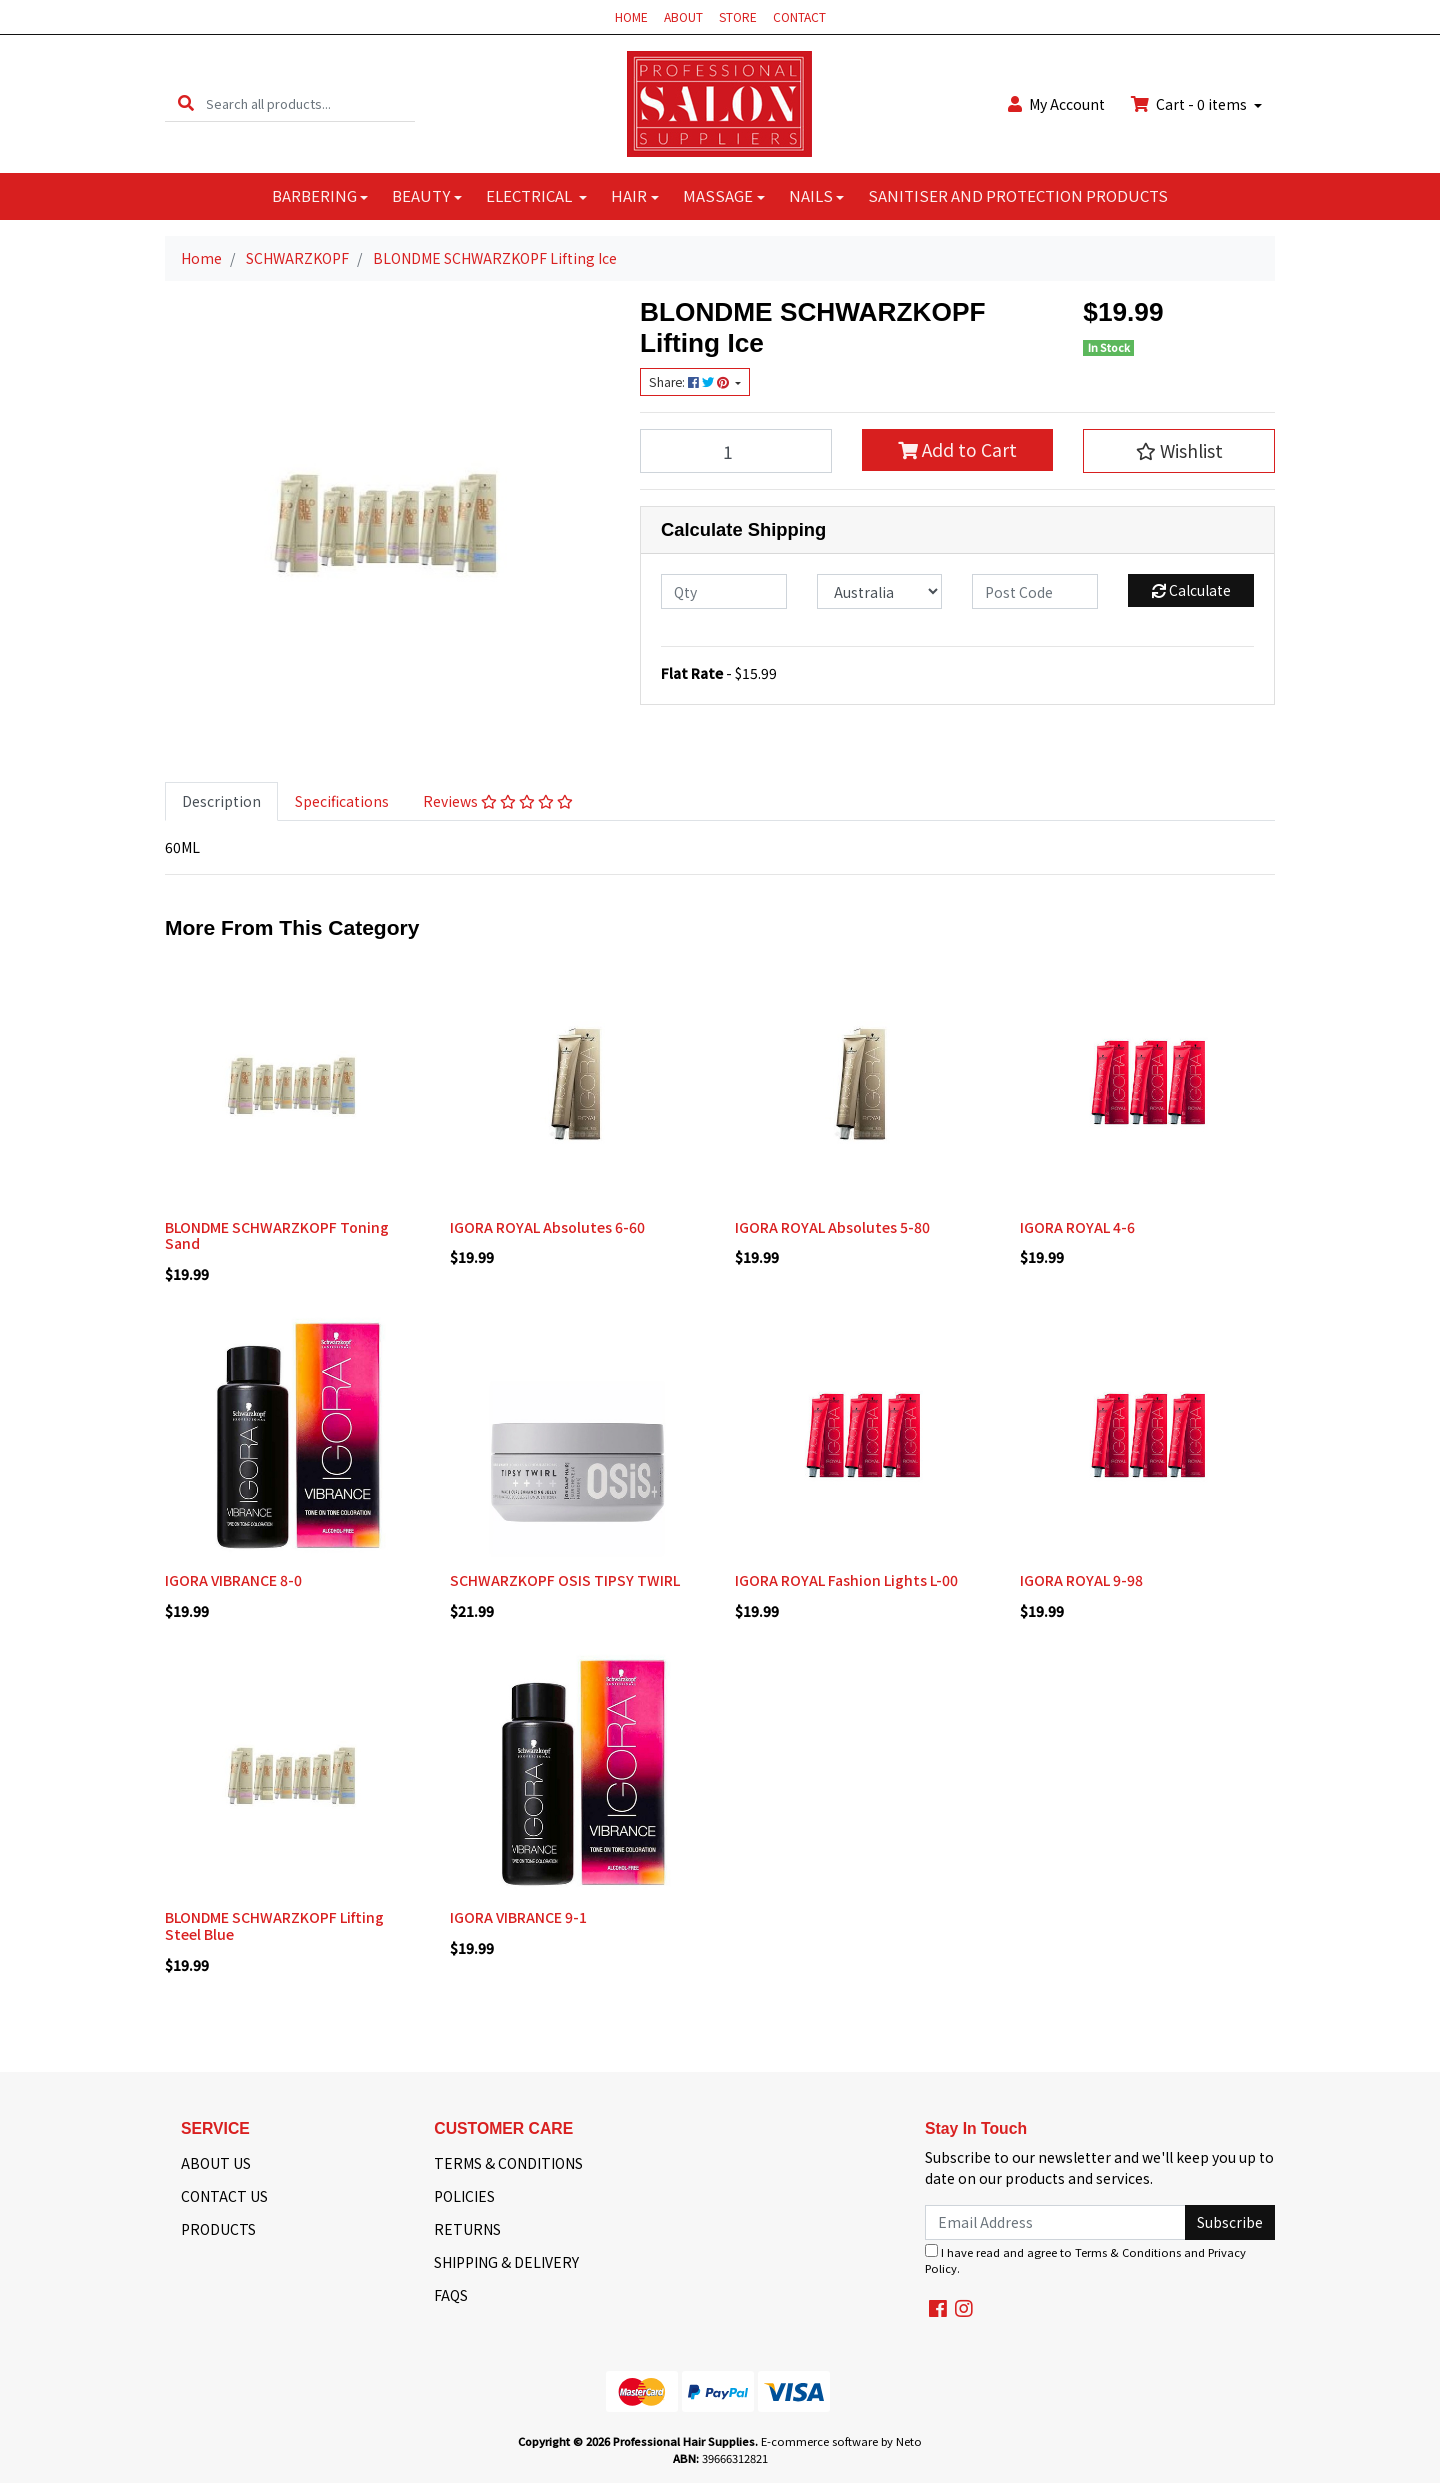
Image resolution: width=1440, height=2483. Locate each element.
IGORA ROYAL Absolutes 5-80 (832, 1227)
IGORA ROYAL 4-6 (1077, 1227)
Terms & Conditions (1128, 2252)
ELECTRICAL (530, 195)
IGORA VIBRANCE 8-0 (233, 1580)
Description (221, 801)
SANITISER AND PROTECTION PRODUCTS (1018, 195)
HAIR (629, 195)
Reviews (498, 801)
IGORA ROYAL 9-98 (1081, 1580)
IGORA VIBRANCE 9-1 (518, 1917)
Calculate (1191, 590)
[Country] (880, 591)
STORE (738, 16)
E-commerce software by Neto (841, 2441)
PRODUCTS (218, 2229)
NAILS (811, 195)
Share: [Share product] (690, 382)
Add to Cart (957, 449)
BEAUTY (421, 195)
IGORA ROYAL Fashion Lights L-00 (846, 1580)
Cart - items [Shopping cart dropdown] (1190, 104)
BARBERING (314, 195)
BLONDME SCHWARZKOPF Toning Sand (277, 1235)
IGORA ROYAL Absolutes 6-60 (547, 1227)
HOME (631, 16)
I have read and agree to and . (1085, 2260)
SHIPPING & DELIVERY (506, 2262)
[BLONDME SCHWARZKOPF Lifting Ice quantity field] (736, 451)
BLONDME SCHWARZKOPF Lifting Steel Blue (274, 1925)
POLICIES (464, 2196)
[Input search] (310, 103)
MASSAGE (718, 195)
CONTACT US (224, 2196)
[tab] (221, 801)
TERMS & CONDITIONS (508, 2163)
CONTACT (799, 16)
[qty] (724, 591)
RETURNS (467, 2229)
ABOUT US (216, 2163)
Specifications (342, 801)
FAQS (451, 2295)
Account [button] (1056, 104)
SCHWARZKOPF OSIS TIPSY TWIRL (565, 1580)
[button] (1179, 451)
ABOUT (683, 16)
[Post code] (1035, 591)
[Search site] (186, 103)
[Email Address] (1055, 2222)
